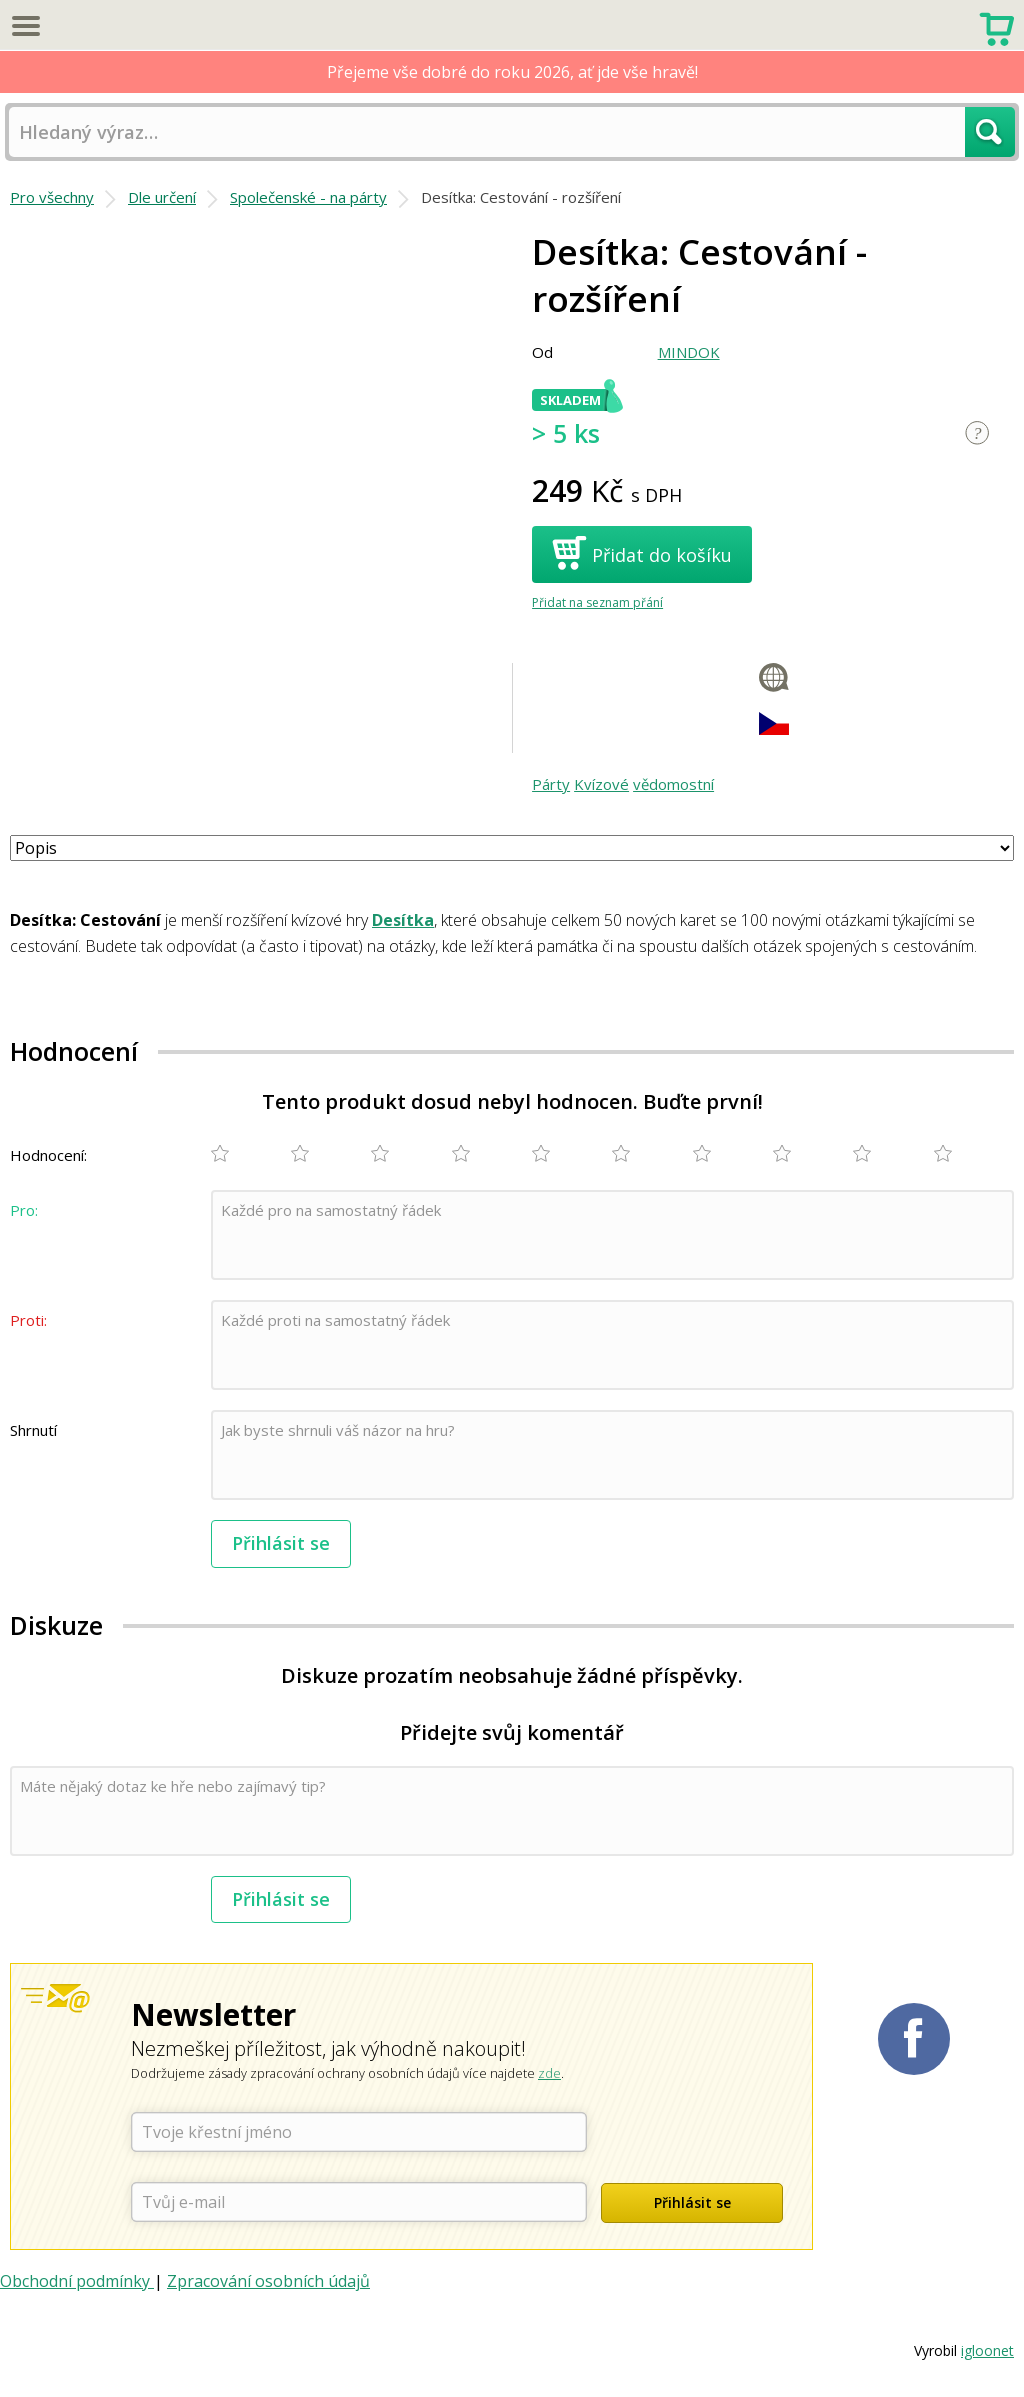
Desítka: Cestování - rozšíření (521, 197)
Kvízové (601, 784)
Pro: (24, 1210)
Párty (551, 784)
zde (549, 2073)
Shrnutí (33, 1430)
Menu (25, 25)
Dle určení (162, 197)
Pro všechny (52, 197)
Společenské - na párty (308, 197)
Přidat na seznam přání (597, 602)
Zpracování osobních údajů (268, 2281)
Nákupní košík (996, 27)
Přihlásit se (281, 1543)
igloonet (987, 2350)
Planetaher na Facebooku (914, 2039)
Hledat (990, 132)
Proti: (28, 1320)
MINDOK (689, 352)
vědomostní (673, 784)
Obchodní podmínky (77, 2281)
